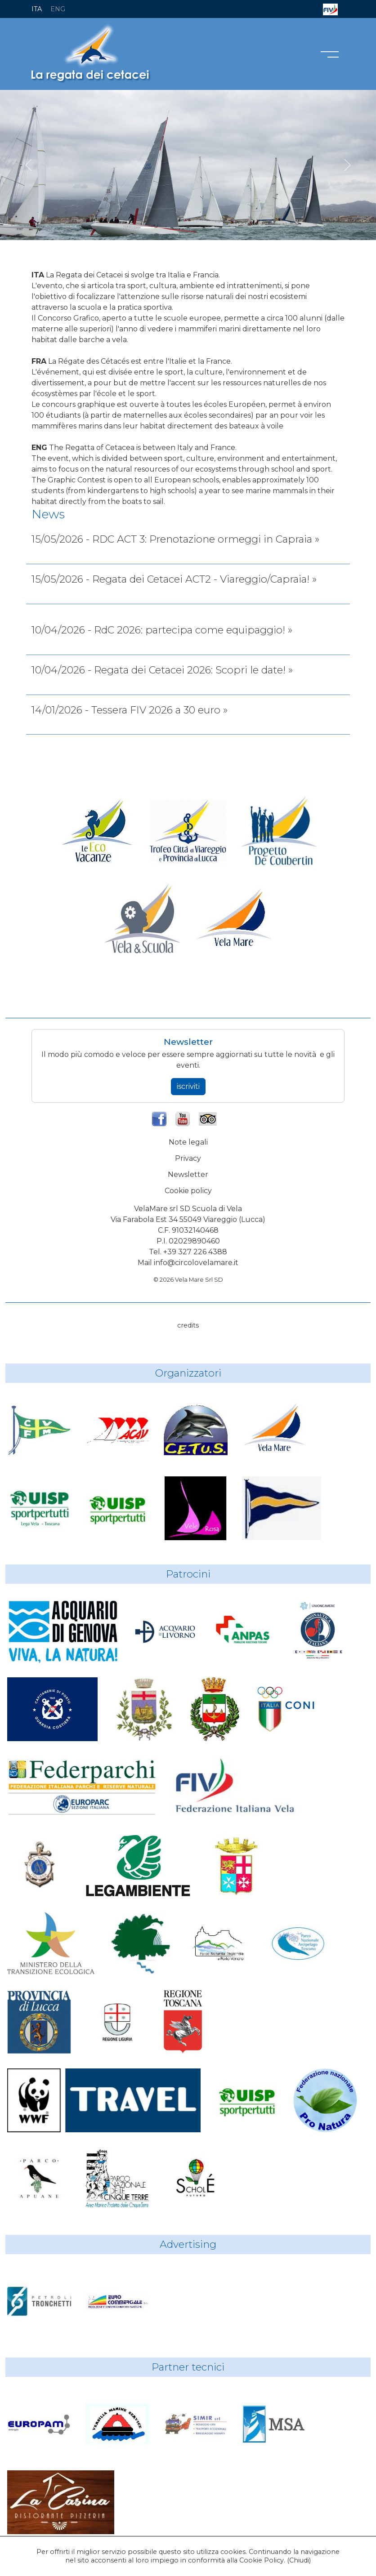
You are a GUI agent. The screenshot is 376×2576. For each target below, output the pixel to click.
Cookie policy (188, 1190)
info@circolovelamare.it (196, 1262)
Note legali (188, 1142)
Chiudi (299, 2560)
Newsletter (188, 1174)
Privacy (188, 1158)
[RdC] (147, 228)
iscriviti (188, 1086)
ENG (57, 9)
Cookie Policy (261, 2560)
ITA (36, 9)
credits (188, 1325)
